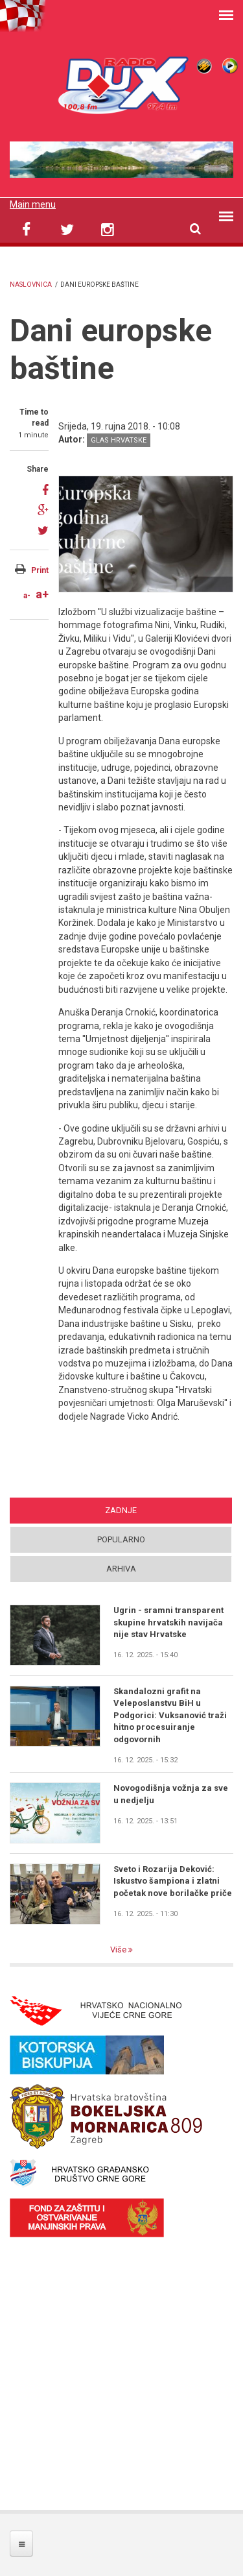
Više (119, 1949)
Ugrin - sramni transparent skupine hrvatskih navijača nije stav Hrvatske (168, 1622)
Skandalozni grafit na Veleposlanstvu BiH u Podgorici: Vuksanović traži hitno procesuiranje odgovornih (170, 1715)
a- (26, 595)
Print (40, 570)
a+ (42, 594)
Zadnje (121, 1510)
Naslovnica (31, 284)
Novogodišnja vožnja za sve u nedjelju (170, 1793)
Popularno (121, 1539)
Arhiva (121, 1569)
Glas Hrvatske (118, 440)
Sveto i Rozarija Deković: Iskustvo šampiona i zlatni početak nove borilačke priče (172, 1881)
